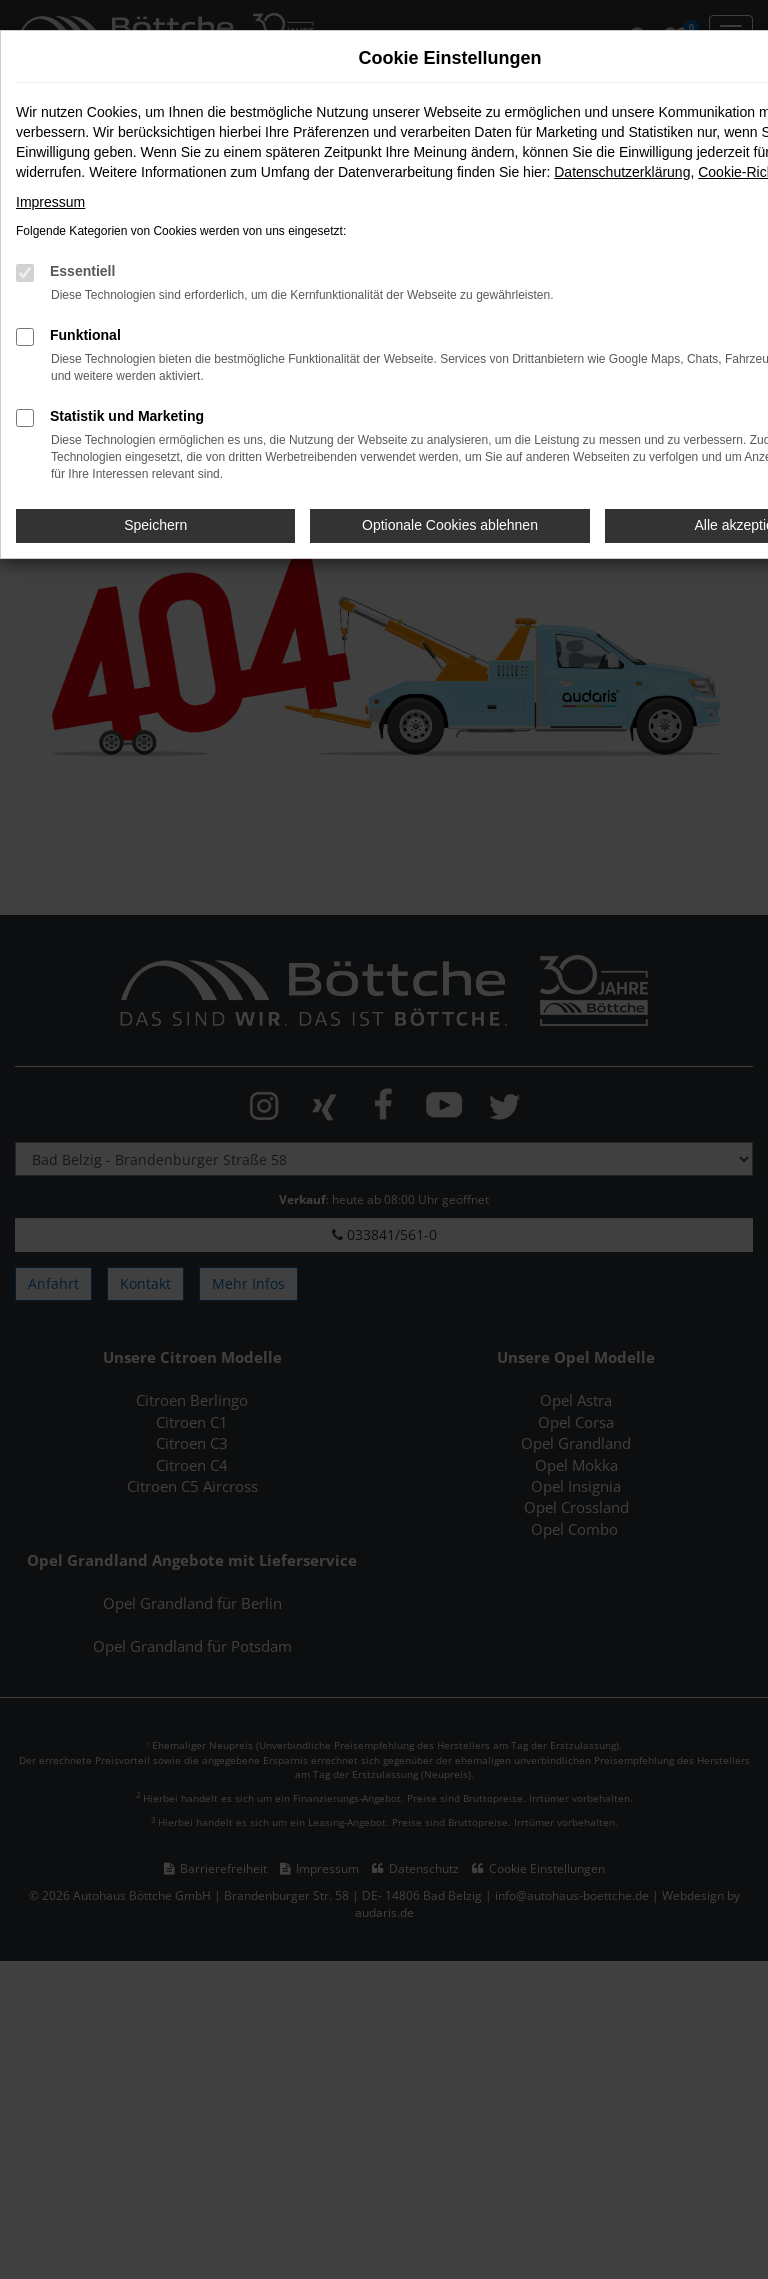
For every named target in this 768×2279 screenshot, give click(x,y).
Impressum (50, 202)
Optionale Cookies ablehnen (450, 525)
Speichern (155, 525)
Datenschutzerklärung (622, 172)
